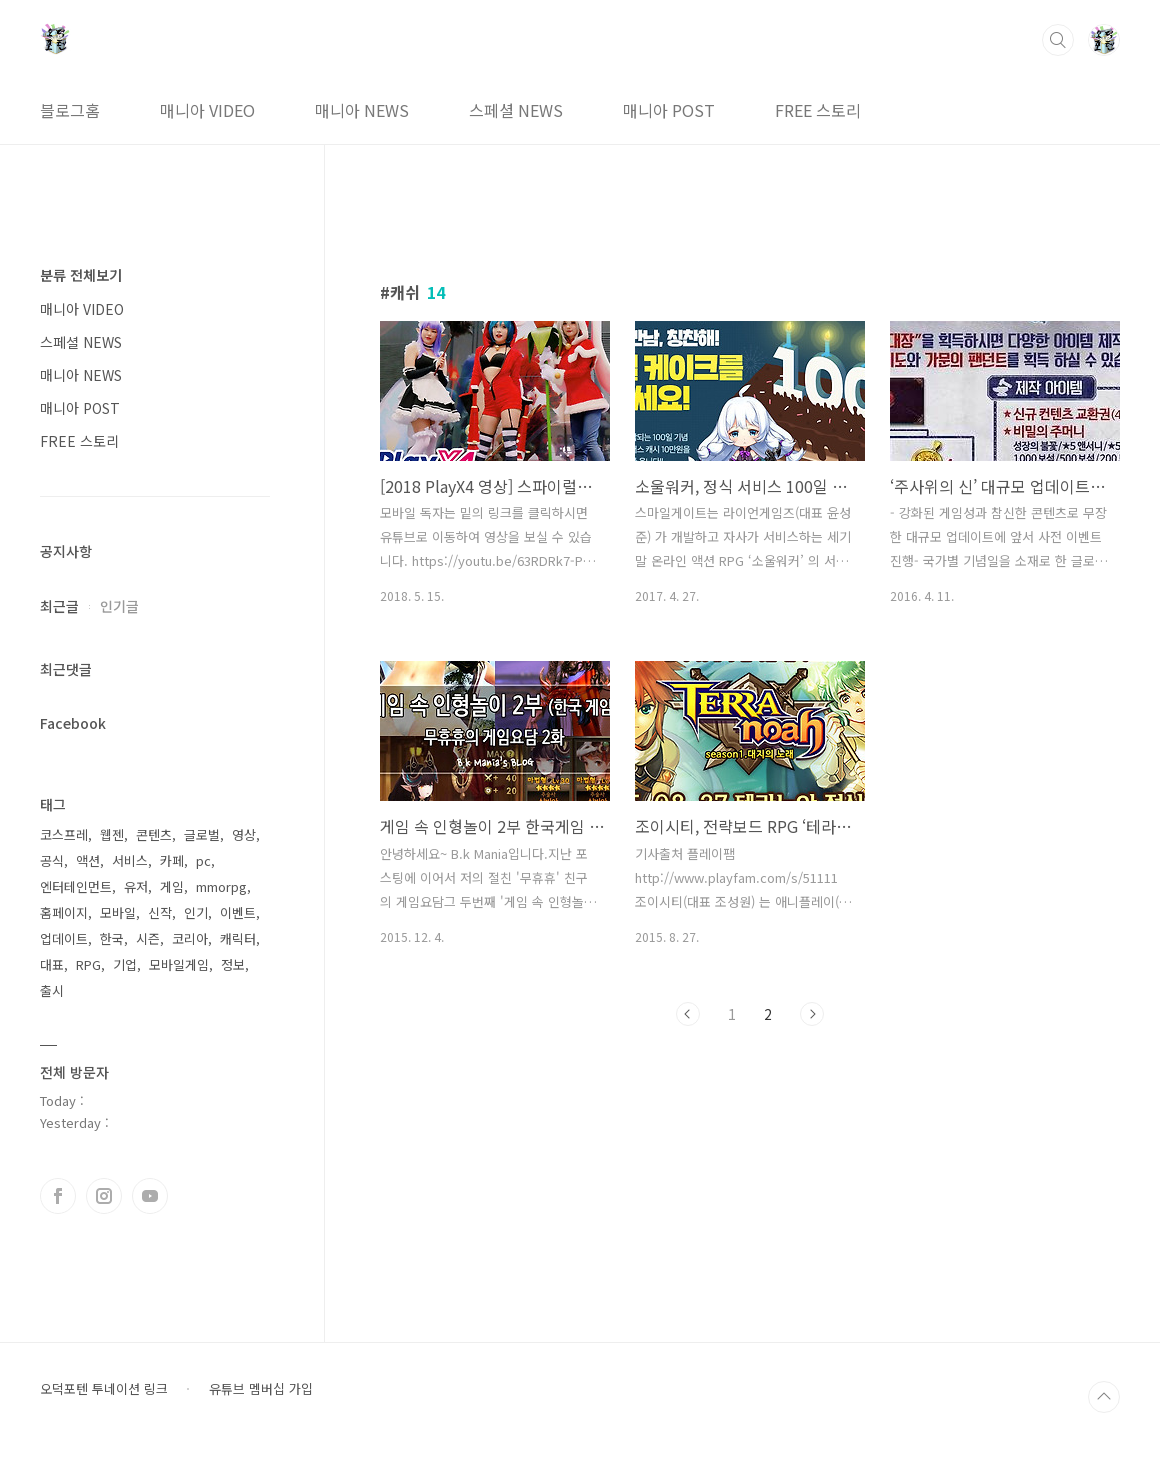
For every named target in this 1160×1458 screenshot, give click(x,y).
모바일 (118, 912)
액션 (88, 860)
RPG (88, 964)
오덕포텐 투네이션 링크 (104, 1389)
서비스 (130, 860)
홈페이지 (64, 912)
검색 (1058, 40)
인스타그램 (104, 1196)
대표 (52, 964)
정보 (233, 964)
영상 (244, 834)
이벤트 (238, 912)
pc (203, 860)
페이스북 (58, 1196)
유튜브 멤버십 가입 (261, 1389)
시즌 (148, 938)
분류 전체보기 (81, 275)
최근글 (59, 606)
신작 (160, 912)
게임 (172, 886)
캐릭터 (238, 938)
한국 (112, 938)
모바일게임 (179, 964)
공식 (52, 860)
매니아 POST (669, 110)
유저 (136, 886)
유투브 (150, 1196)
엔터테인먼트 (76, 886)
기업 (125, 964)
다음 (812, 1014)
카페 (172, 860)
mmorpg (221, 886)
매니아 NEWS (362, 110)
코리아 (190, 938)
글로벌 (202, 834)
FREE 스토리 (818, 110)
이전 (688, 1014)
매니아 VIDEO (207, 110)
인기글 (119, 606)
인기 (196, 912)
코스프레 (64, 834)
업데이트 (64, 938)
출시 (52, 990)
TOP (1104, 1397)
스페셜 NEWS (516, 110)
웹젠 (112, 834)
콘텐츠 (154, 834)
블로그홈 (70, 110)
